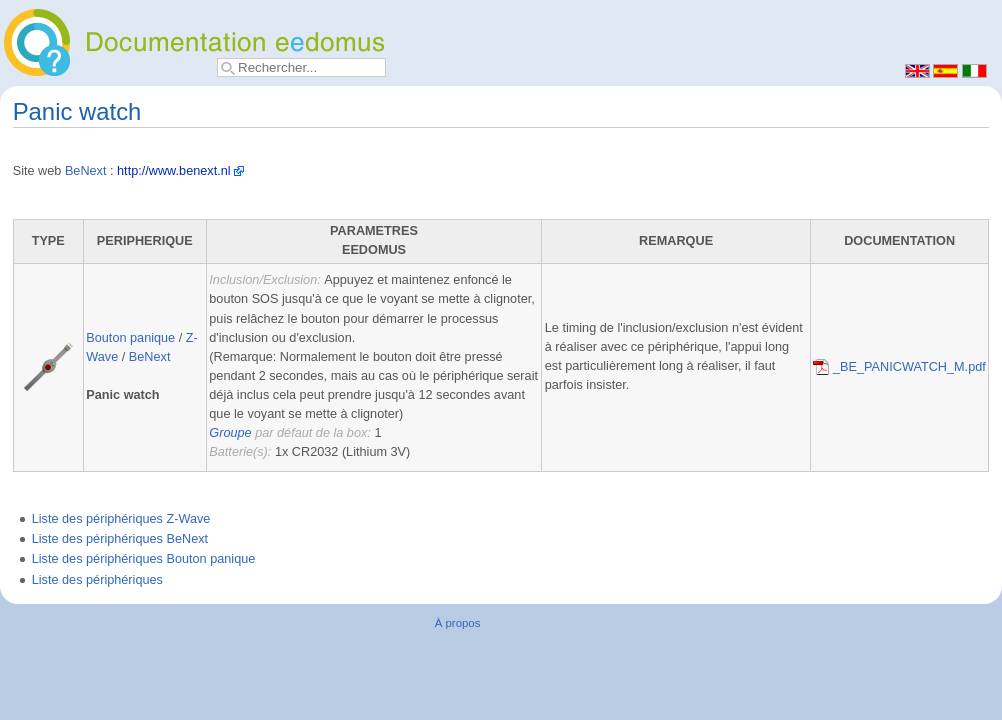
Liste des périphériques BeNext (120, 539)
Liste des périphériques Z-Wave (121, 519)
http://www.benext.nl (174, 171)
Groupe (230, 433)
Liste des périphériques (97, 580)
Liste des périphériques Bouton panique (144, 559)
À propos (458, 623)
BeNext (86, 171)
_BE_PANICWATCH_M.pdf (899, 367)
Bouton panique (130, 338)
